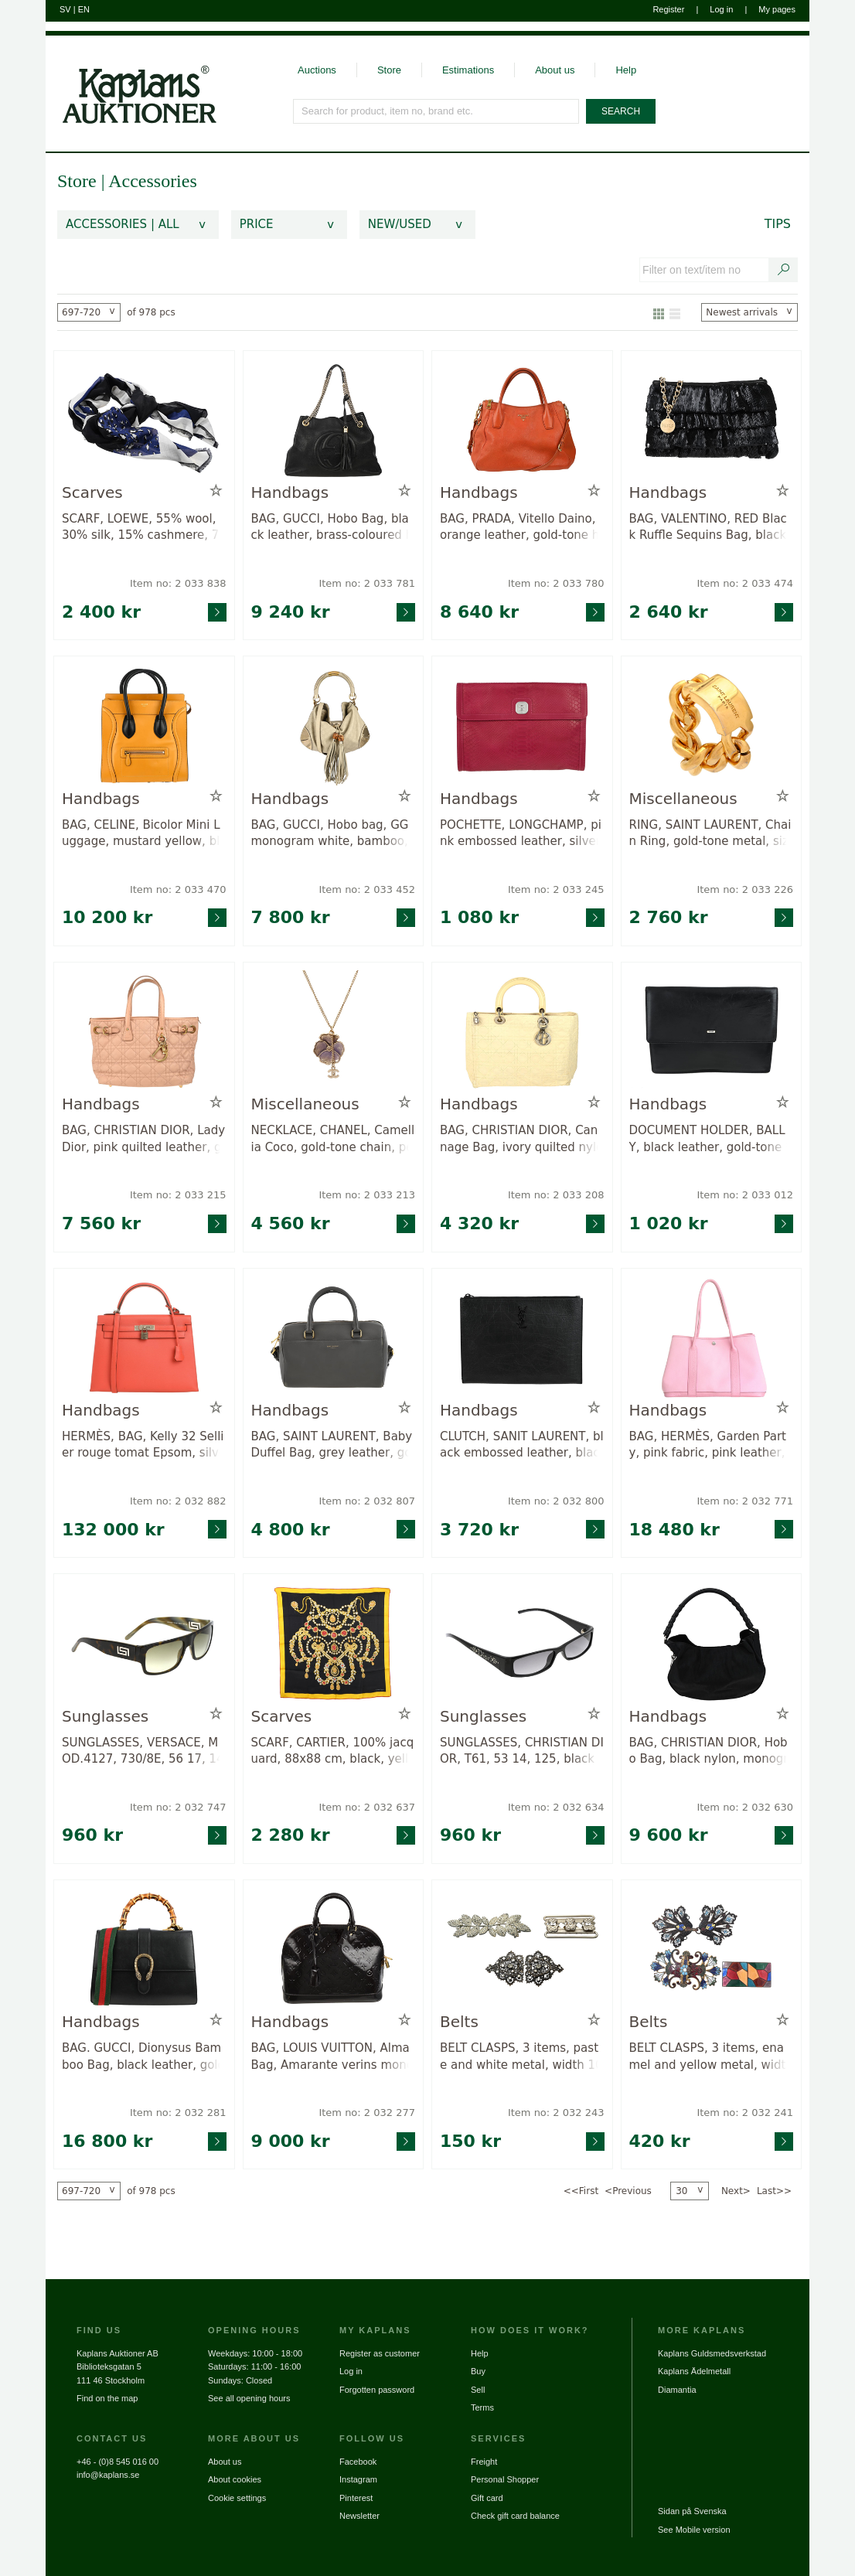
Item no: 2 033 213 (366, 1195)
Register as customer (379, 2353)
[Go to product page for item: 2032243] (522, 1949)
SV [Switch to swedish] (65, 9)
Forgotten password (376, 2389)
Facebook (357, 2461)
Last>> (774, 2191)
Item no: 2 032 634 (556, 1807)
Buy (478, 2371)
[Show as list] (675, 312)
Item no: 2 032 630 (745, 1807)
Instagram (358, 2479)
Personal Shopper (505, 2479)
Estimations (468, 70)
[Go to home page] (131, 80)
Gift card (487, 2498)
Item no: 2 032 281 (178, 2112)
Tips (778, 223)
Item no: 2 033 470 (178, 889)
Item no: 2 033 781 (366, 583)
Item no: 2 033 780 (556, 583)
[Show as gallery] (658, 312)
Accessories (152, 181)
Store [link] (77, 181)
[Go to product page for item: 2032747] (144, 1643)
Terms (482, 2407)
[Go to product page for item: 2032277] (333, 1949)
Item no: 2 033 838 (178, 583)
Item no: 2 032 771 (745, 1501)
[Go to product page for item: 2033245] (522, 725)
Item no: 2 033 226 (745, 889)
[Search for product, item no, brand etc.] (437, 111)
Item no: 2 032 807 (366, 1501)
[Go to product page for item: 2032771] (711, 1337)
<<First (581, 2191)
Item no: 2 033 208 (556, 1195)
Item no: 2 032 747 (178, 1807)
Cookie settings (237, 2498)
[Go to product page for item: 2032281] (144, 1949)
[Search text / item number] (784, 269)
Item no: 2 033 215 (178, 1195)
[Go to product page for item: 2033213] (333, 1031)
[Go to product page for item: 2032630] (711, 1643)
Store (389, 70)
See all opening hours (249, 2398)
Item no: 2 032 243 (556, 2112)
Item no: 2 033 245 (556, 889)
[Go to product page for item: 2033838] (144, 420)
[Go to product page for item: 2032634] (522, 1643)
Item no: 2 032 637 (366, 1807)
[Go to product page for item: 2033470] (144, 725)
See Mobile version (694, 2529)
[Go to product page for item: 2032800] (522, 1337)
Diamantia (677, 2389)
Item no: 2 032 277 (366, 2112)
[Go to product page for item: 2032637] (333, 1643)
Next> (736, 2191)
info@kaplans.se (108, 2474)
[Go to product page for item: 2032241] (711, 1949)
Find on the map (107, 2398)
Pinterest (356, 2498)
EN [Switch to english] (84, 9)
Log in (721, 9)
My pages (776, 9)
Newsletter (359, 2515)
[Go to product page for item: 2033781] (333, 420)
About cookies (234, 2479)
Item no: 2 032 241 (745, 2112)
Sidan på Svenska (692, 2511)
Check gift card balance (515, 2515)
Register (668, 9)
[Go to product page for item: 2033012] (711, 1031)
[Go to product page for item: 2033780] (522, 420)
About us (554, 70)
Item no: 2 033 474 (745, 583)
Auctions (317, 70)
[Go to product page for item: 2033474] (711, 420)
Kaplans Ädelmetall (694, 2371)
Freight (484, 2461)
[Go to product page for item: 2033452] (333, 725)
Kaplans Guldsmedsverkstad (712, 2353)
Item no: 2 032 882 (178, 1501)
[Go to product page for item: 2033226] (711, 725)
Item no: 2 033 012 (745, 1195)
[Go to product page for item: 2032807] (333, 1337)
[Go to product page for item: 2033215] (144, 1031)
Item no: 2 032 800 (556, 1501)
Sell (478, 2389)
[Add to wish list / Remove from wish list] (216, 491)
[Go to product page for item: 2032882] (144, 1337)
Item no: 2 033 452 (366, 889)
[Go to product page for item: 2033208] (522, 1031)
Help (625, 70)
